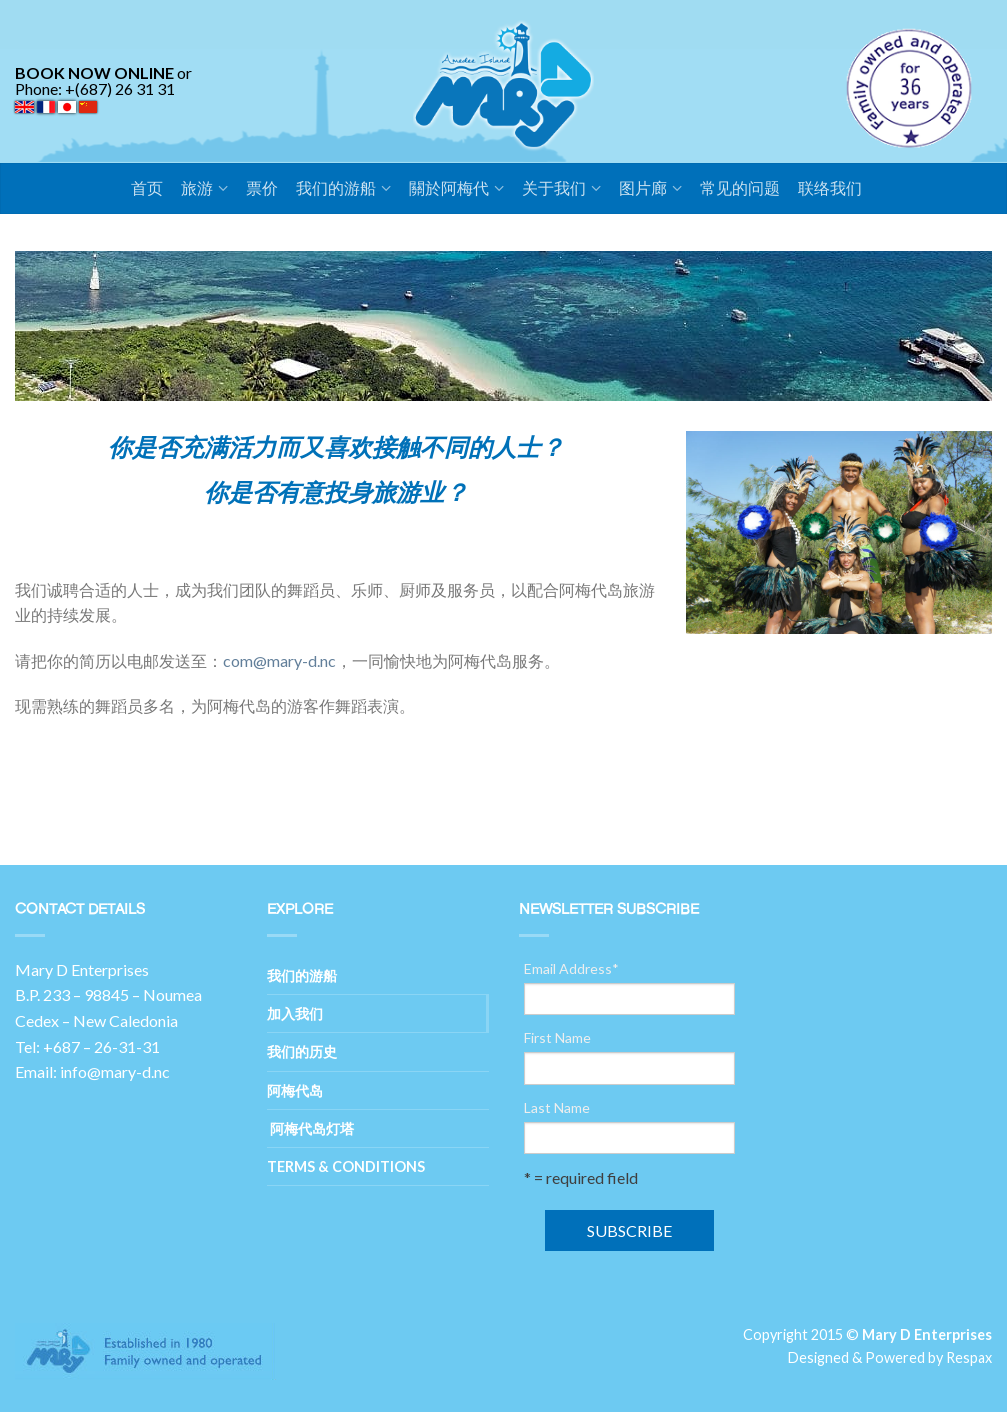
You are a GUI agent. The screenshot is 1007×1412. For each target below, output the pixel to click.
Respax (969, 1357)
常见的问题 (740, 188)
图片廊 (643, 188)
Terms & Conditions (346, 1166)
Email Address (571, 969)
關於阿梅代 (449, 188)
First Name (557, 1038)
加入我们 (295, 1013)
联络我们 (830, 188)
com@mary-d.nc (279, 660)
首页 (147, 188)
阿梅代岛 (295, 1090)
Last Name (557, 1108)
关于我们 (554, 188)
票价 (262, 188)
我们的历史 (302, 1051)
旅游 (197, 188)
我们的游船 (336, 188)
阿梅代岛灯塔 (310, 1128)
